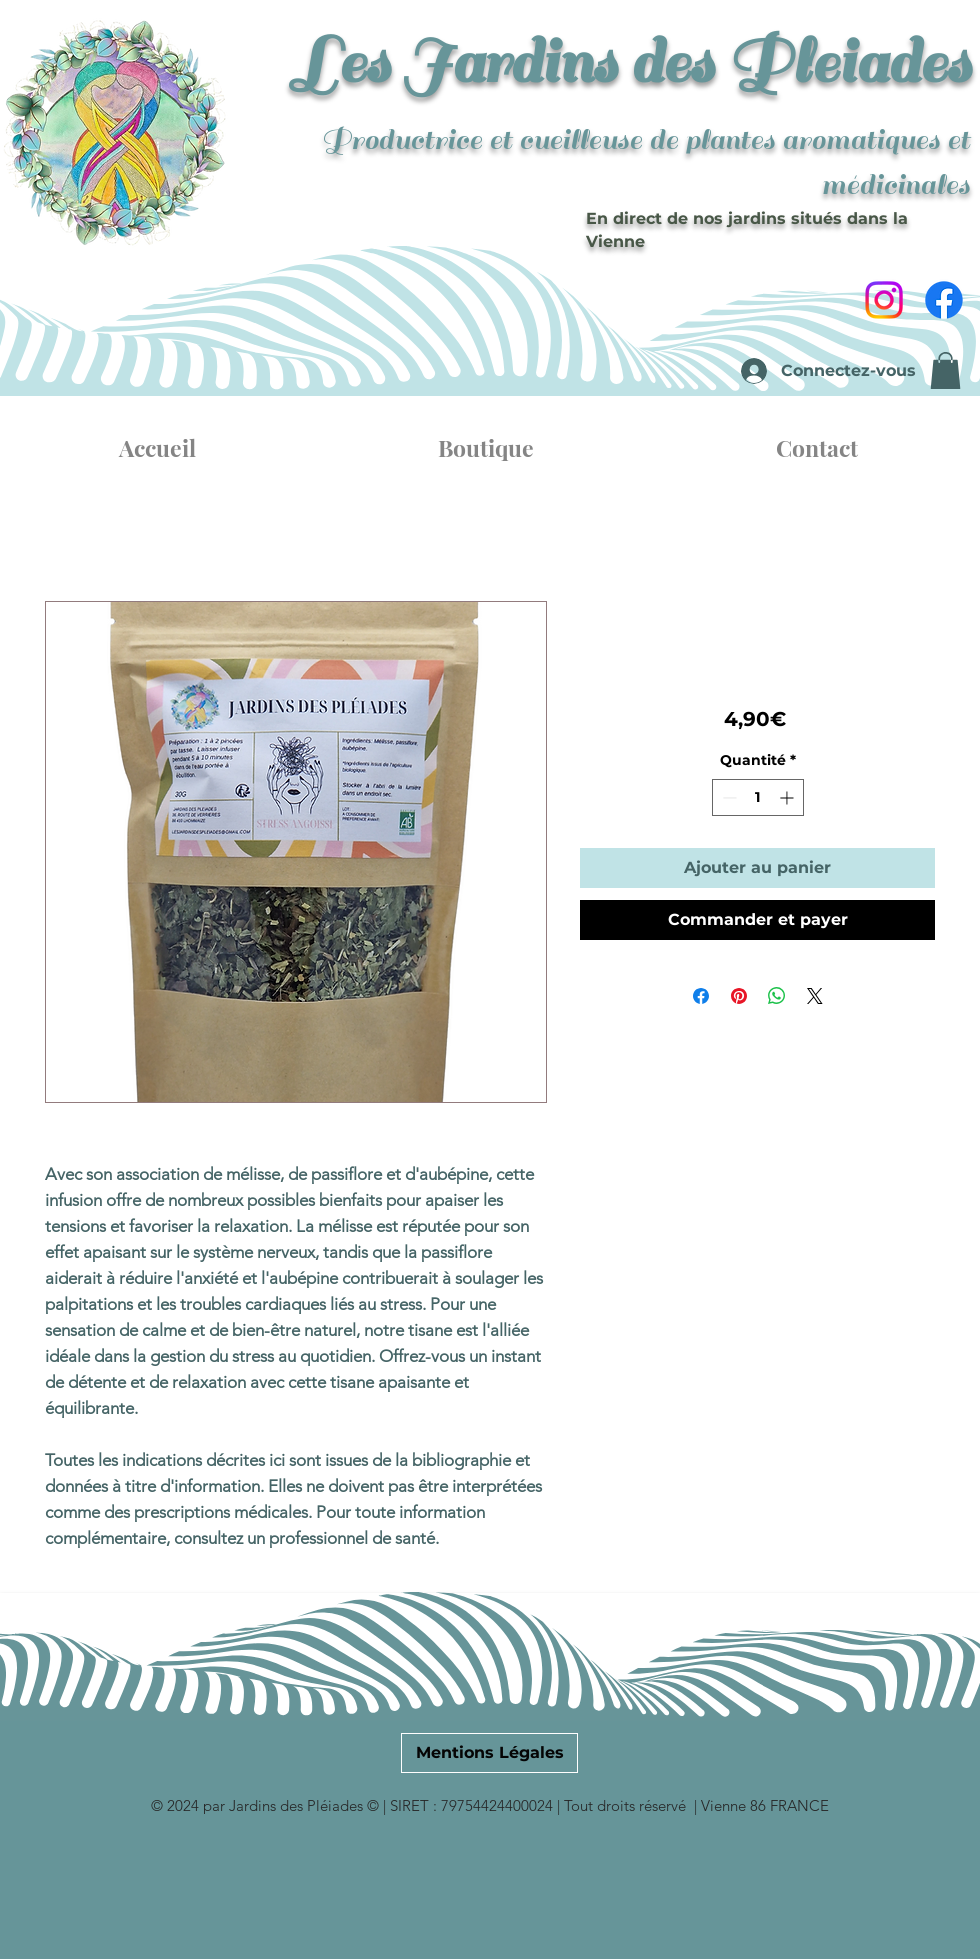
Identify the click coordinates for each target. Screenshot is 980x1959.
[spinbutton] (758, 797)
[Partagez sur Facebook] (701, 996)
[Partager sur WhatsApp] (777, 996)
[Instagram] (884, 300)
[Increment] (788, 797)
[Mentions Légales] (489, 1753)
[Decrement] (727, 797)
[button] (945, 370)
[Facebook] (944, 300)
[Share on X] (815, 996)
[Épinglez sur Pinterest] (739, 996)
